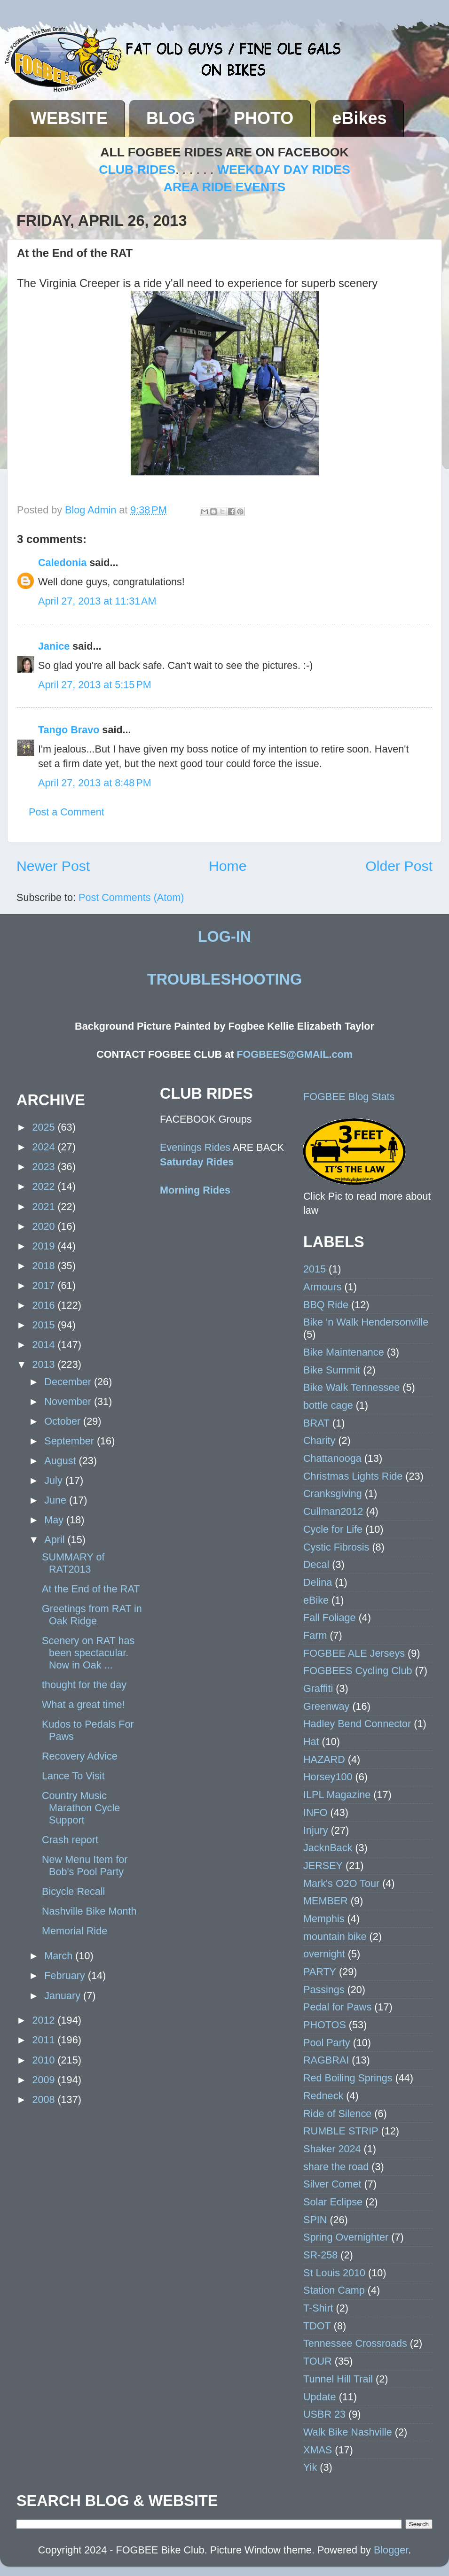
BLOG (170, 118)
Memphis (324, 1918)
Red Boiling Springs (348, 2078)
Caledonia (62, 562)
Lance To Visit (73, 1776)
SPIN (315, 2220)
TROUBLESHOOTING (224, 979)
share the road (336, 2167)
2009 (44, 2080)
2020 (44, 1226)
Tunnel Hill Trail (338, 2379)
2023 (44, 1166)
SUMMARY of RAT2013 (73, 1563)
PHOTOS (324, 2025)
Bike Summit (331, 1370)
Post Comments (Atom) (131, 897)
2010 (44, 2060)
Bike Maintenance (343, 1352)
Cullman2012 (333, 1511)
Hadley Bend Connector (357, 1724)
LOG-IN (224, 936)
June (56, 1500)
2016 (44, 1305)
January (63, 1996)
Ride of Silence (337, 2113)
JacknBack (327, 1848)
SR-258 (320, 2255)
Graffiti (318, 1688)
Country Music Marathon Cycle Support (81, 1808)
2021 (44, 1206)
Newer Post (53, 866)
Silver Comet (332, 2184)
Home (228, 866)
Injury (315, 1830)
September (70, 1441)
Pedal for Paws (337, 2007)
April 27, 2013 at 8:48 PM (94, 783)
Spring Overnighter (345, 2237)
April (55, 1539)
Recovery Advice (80, 1756)
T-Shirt (318, 2308)
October (63, 1421)
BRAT (316, 1423)
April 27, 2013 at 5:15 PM (94, 685)
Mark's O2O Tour (341, 1883)
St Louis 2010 (334, 2273)
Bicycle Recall (73, 1891)
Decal (316, 1564)
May (55, 1520)
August (61, 1460)
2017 (44, 1285)
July (54, 1480)
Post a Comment (66, 812)
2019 (44, 1246)
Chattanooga (332, 1458)
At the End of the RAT (91, 1589)
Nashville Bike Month (89, 1911)
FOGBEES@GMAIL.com (294, 1054)
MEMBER (325, 1901)
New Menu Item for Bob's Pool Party (84, 1866)
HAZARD (324, 1759)
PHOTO (263, 118)
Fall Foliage (329, 1617)
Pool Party (326, 2042)
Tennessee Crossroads (355, 2343)
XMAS (317, 2450)
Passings (324, 1989)
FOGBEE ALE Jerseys (354, 1653)
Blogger (391, 2550)
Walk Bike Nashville (347, 2432)
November (69, 1401)
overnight (324, 1954)
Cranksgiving (332, 1493)
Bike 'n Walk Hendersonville (365, 1322)
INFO (315, 1812)
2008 (44, 2099)
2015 (44, 1325)
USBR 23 (324, 2414)
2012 (44, 2020)
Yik (310, 2467)
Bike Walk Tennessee (351, 1387)
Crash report (70, 1840)
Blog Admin (92, 510)
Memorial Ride (74, 1931)
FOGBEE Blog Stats (348, 1096)
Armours (322, 1287)
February (65, 1975)
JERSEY (323, 1865)
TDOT (317, 2326)
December (69, 1382)
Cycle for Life (332, 1529)
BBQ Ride (325, 1305)
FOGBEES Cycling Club (357, 1670)
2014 (44, 1344)
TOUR (317, 2361)
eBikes (359, 118)
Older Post (399, 866)
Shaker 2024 (332, 2149)
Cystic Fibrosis (336, 1547)
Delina (317, 1582)
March (59, 1956)
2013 (44, 1364)
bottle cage (328, 1405)
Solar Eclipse (332, 2202)
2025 (44, 1127)
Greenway (326, 1706)
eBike (316, 1600)
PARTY (319, 1972)
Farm (315, 1635)
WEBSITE (69, 118)
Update (319, 2397)
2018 (44, 1266)
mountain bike (334, 1936)
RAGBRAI (326, 2060)
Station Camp (334, 2290)
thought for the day (84, 1685)
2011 (44, 2040)
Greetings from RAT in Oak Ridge (92, 1615)
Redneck (323, 2096)
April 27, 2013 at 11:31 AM (97, 601)
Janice (54, 646)
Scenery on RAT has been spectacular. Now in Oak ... (88, 1653)
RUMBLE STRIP (340, 2131)
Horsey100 (327, 1777)
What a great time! (83, 1704)
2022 (44, 1186)
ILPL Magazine (336, 1794)
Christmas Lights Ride (352, 1476)
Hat (311, 1741)
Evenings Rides (195, 1147)
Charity (319, 1440)
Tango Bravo (68, 730)
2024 (44, 1147)
